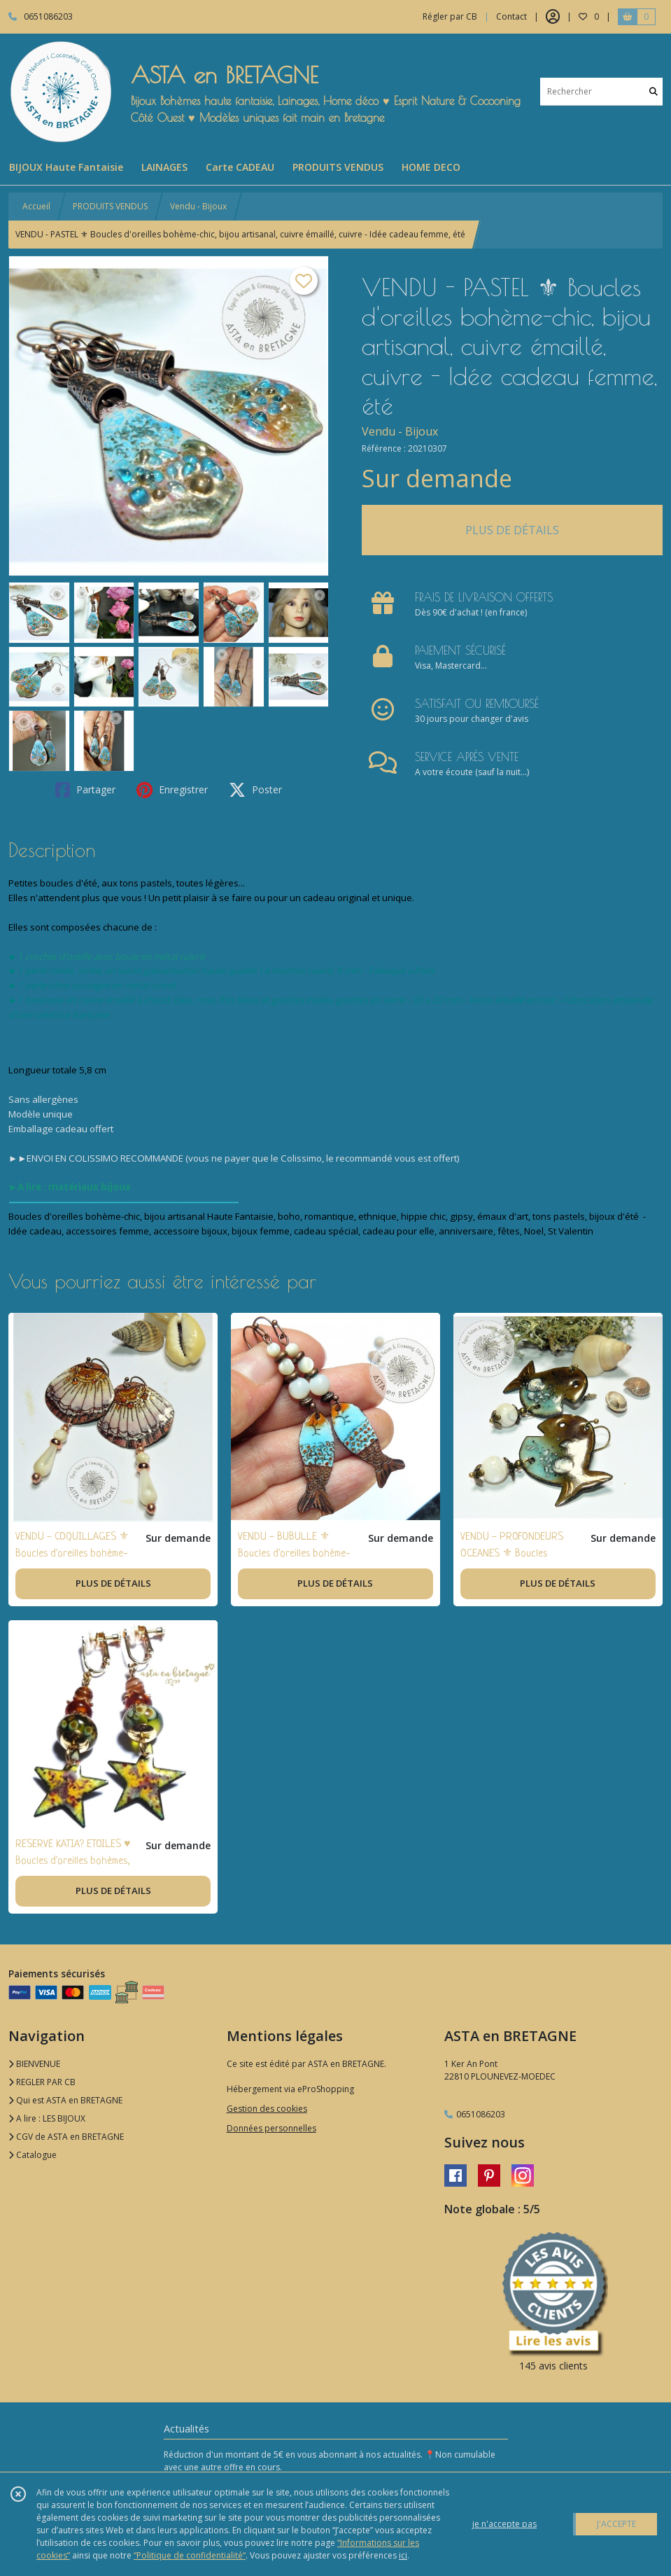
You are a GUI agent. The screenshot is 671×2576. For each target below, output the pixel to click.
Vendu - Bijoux (198, 206)
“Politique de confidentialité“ (190, 2555)
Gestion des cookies (267, 2109)
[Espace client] (553, 17)
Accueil (36, 206)
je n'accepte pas (504, 2524)
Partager (85, 789)
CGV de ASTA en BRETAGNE (66, 2137)
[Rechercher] (653, 91)
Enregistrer (172, 789)
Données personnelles (271, 2128)
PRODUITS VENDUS (110, 206)
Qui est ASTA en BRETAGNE (65, 2100)
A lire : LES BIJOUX (46, 2118)
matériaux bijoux (89, 1187)
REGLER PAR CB (42, 2082)
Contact (511, 16)
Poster (255, 789)
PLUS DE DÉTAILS (512, 530)
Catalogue (32, 2155)
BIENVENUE (34, 2064)
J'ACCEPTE (616, 2524)
